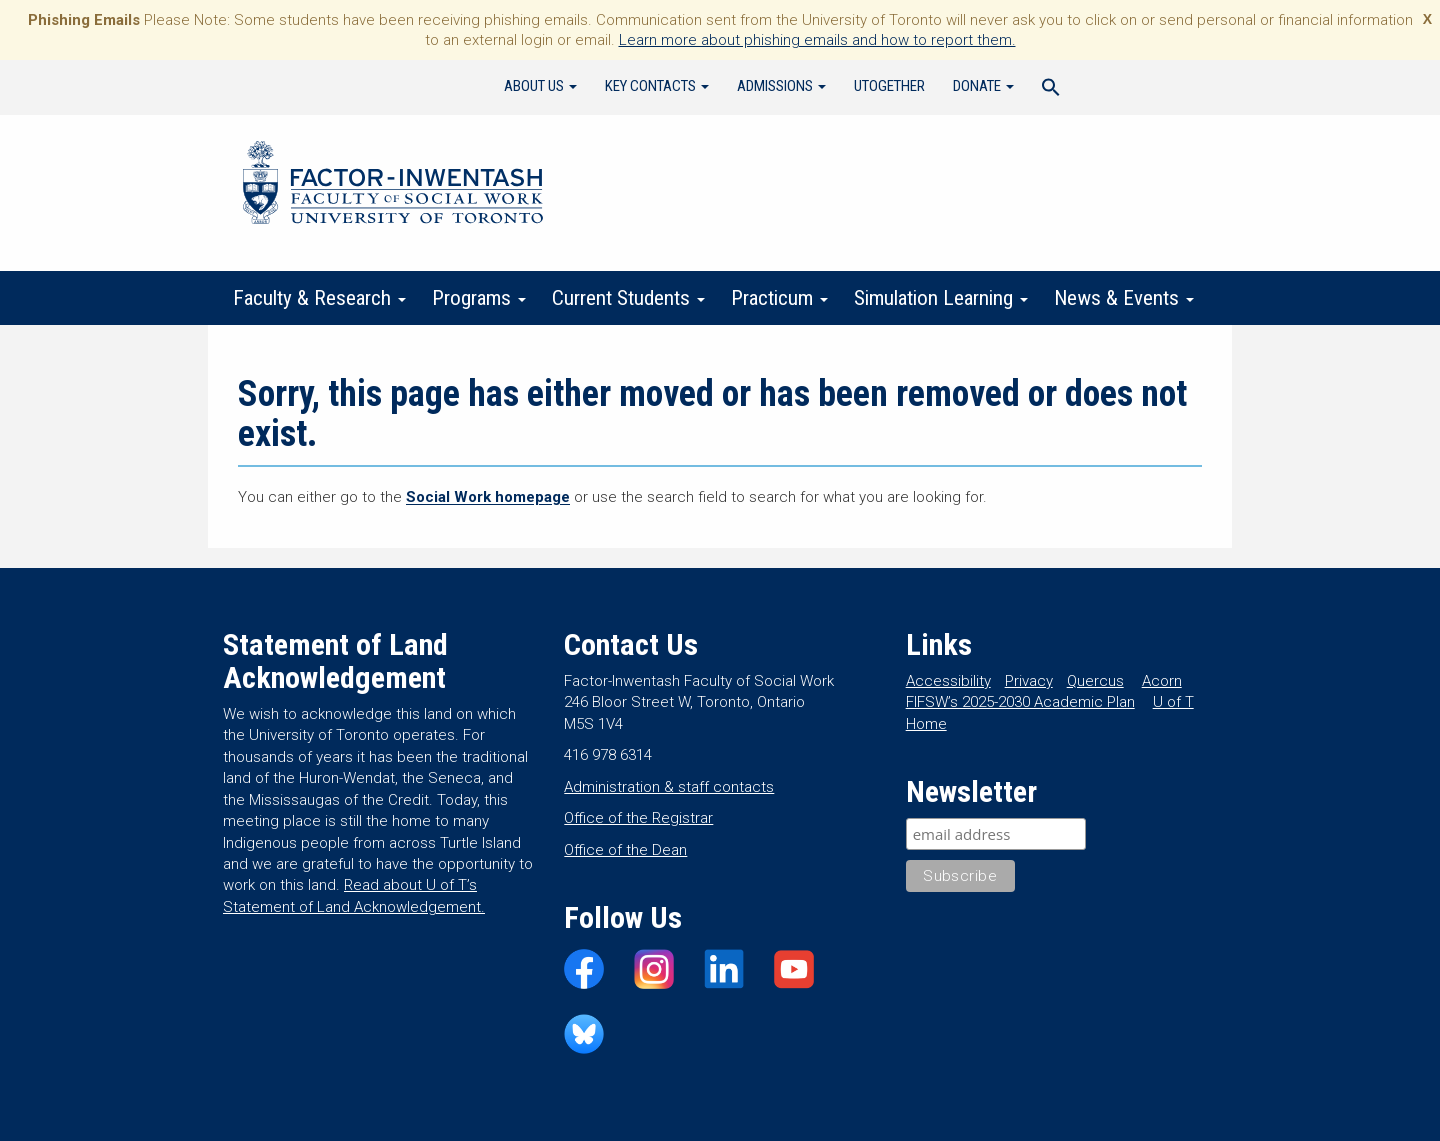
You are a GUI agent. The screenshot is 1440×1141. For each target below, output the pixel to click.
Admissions (781, 86)
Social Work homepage (488, 497)
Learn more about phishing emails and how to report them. (817, 40)
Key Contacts (657, 86)
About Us (540, 86)
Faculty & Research (319, 298)
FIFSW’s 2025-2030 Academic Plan (1020, 702)
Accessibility (948, 681)
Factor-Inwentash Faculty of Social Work (393, 186)
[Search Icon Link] (1051, 90)
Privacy (1029, 681)
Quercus (1095, 681)
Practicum (779, 298)
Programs (479, 298)
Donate (983, 86)
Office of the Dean (625, 850)
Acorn (1162, 681)
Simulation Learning (941, 298)
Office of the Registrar (638, 818)
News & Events (1124, 298)
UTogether (889, 86)
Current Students (628, 298)
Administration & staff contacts (669, 787)
